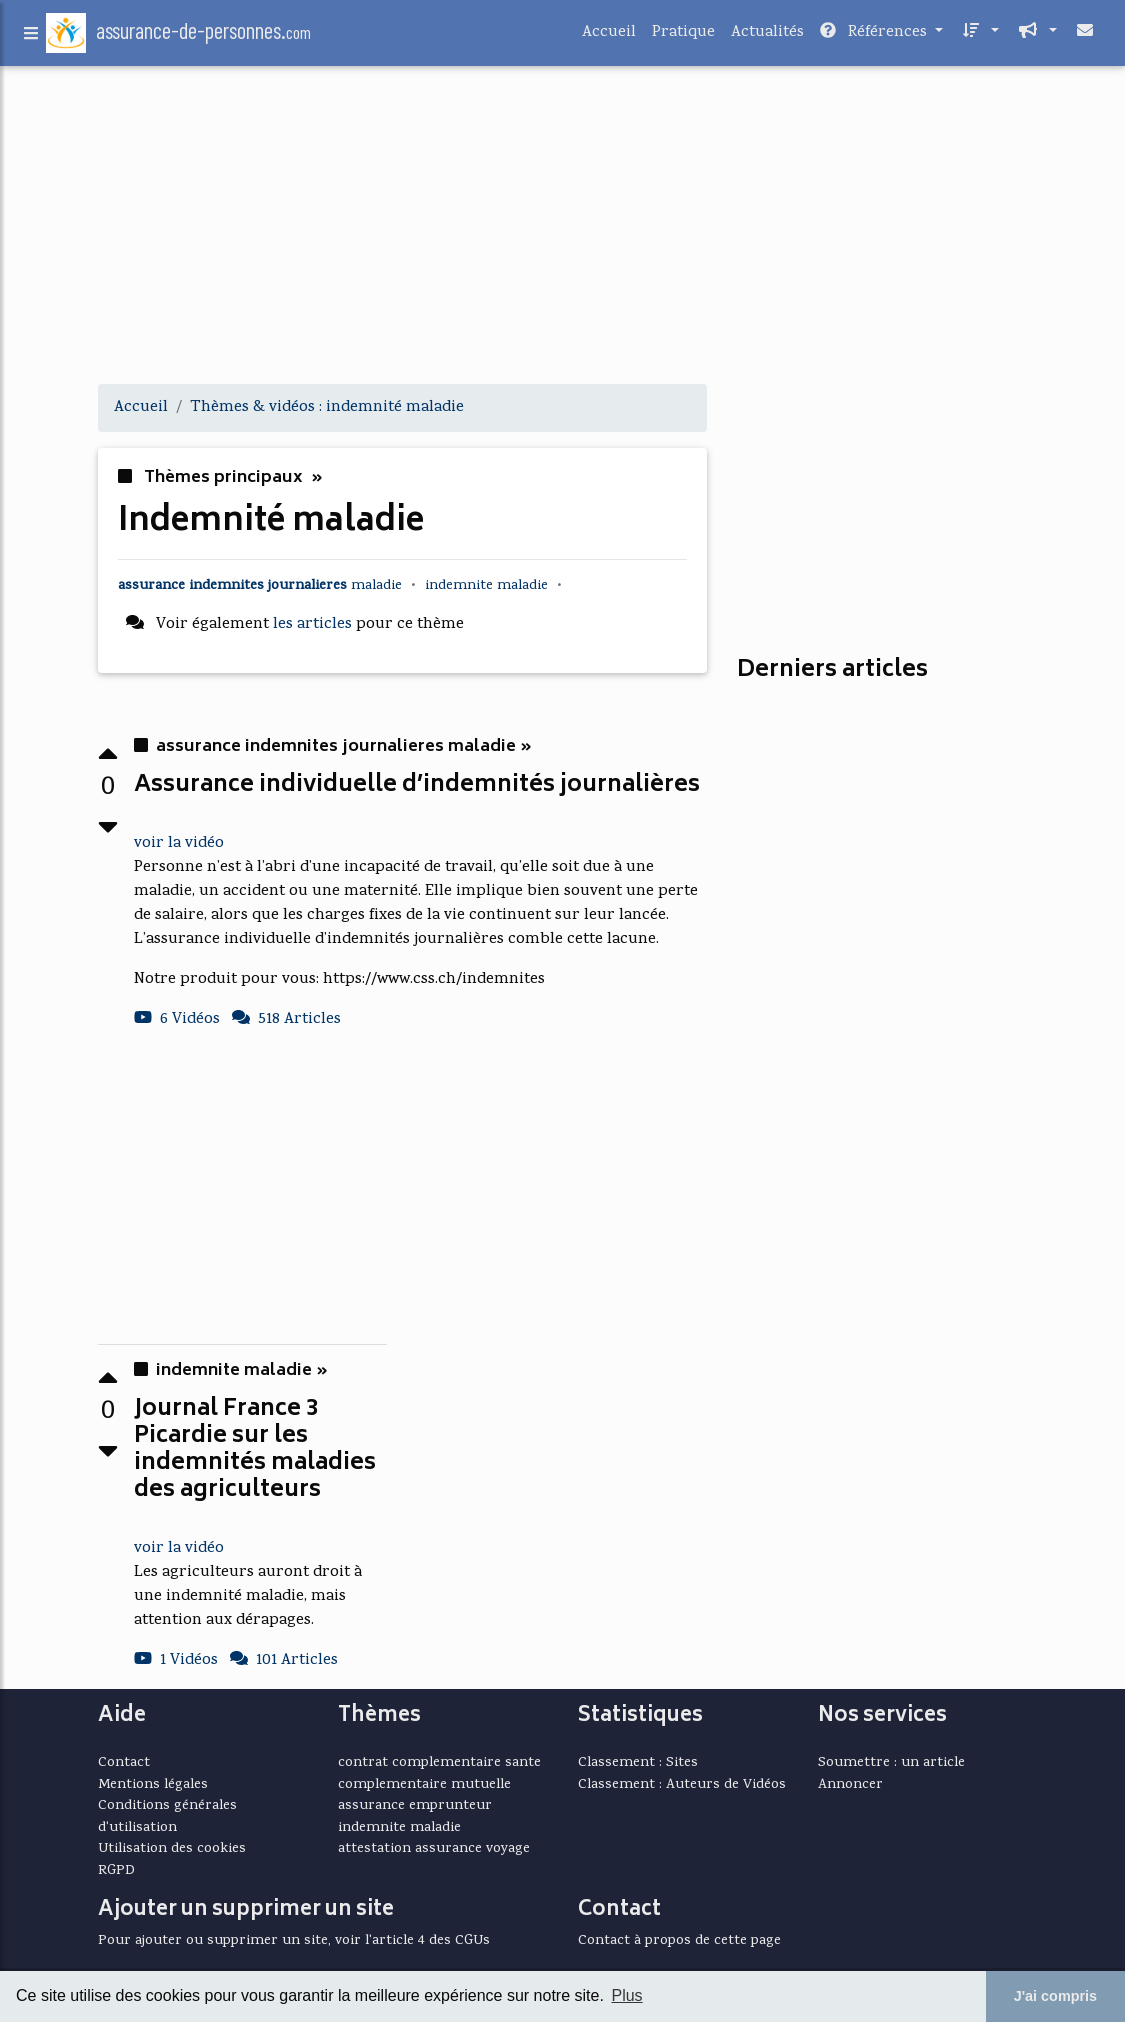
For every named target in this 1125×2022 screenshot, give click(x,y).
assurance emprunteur (415, 1806)
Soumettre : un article (891, 1763)
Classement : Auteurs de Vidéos (682, 1785)
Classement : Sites (638, 1763)
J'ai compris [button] (1055, 1996)
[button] (979, 37)
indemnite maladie (399, 1828)
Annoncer (850, 1785)
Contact (124, 1763)
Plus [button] (626, 1995)
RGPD (116, 1871)
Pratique (683, 37)
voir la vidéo (179, 844)
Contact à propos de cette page (679, 1941)
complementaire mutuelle (424, 1785)
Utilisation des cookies (172, 1849)
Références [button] (875, 37)
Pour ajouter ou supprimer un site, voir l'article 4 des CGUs (294, 1941)
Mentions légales (153, 1785)
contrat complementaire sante (439, 1763)
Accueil (609, 37)
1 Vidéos (176, 1661)
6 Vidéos (177, 1020)
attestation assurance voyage (434, 1849)
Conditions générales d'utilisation (167, 1817)
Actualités (767, 37)
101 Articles (284, 1661)
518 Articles (286, 1020)
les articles (312, 625)
